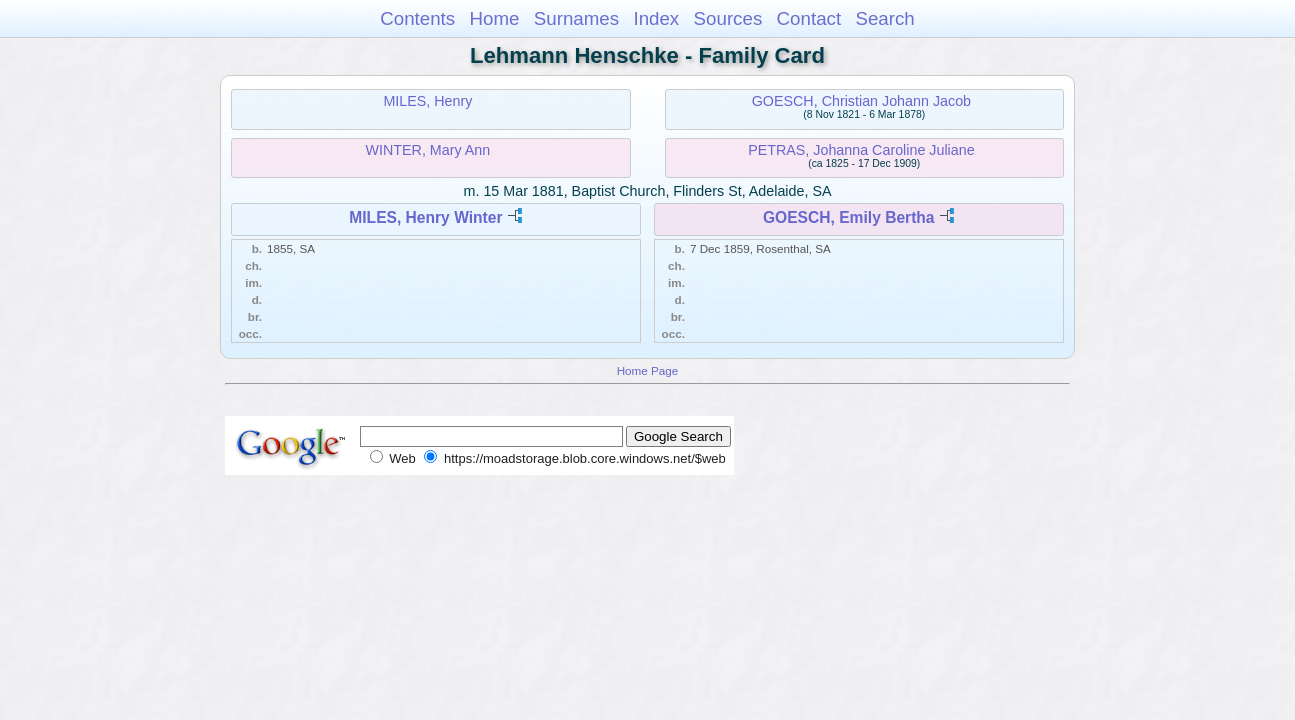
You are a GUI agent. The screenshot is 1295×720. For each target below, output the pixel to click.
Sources (728, 18)
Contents (417, 18)
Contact (809, 18)
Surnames (576, 18)
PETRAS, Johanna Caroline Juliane (861, 150)
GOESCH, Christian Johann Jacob (861, 101)
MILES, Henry (427, 101)
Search (884, 18)
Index (656, 18)
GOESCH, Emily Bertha (849, 217)
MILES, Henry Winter (425, 217)
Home (494, 18)
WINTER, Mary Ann (428, 150)
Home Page (648, 370)
